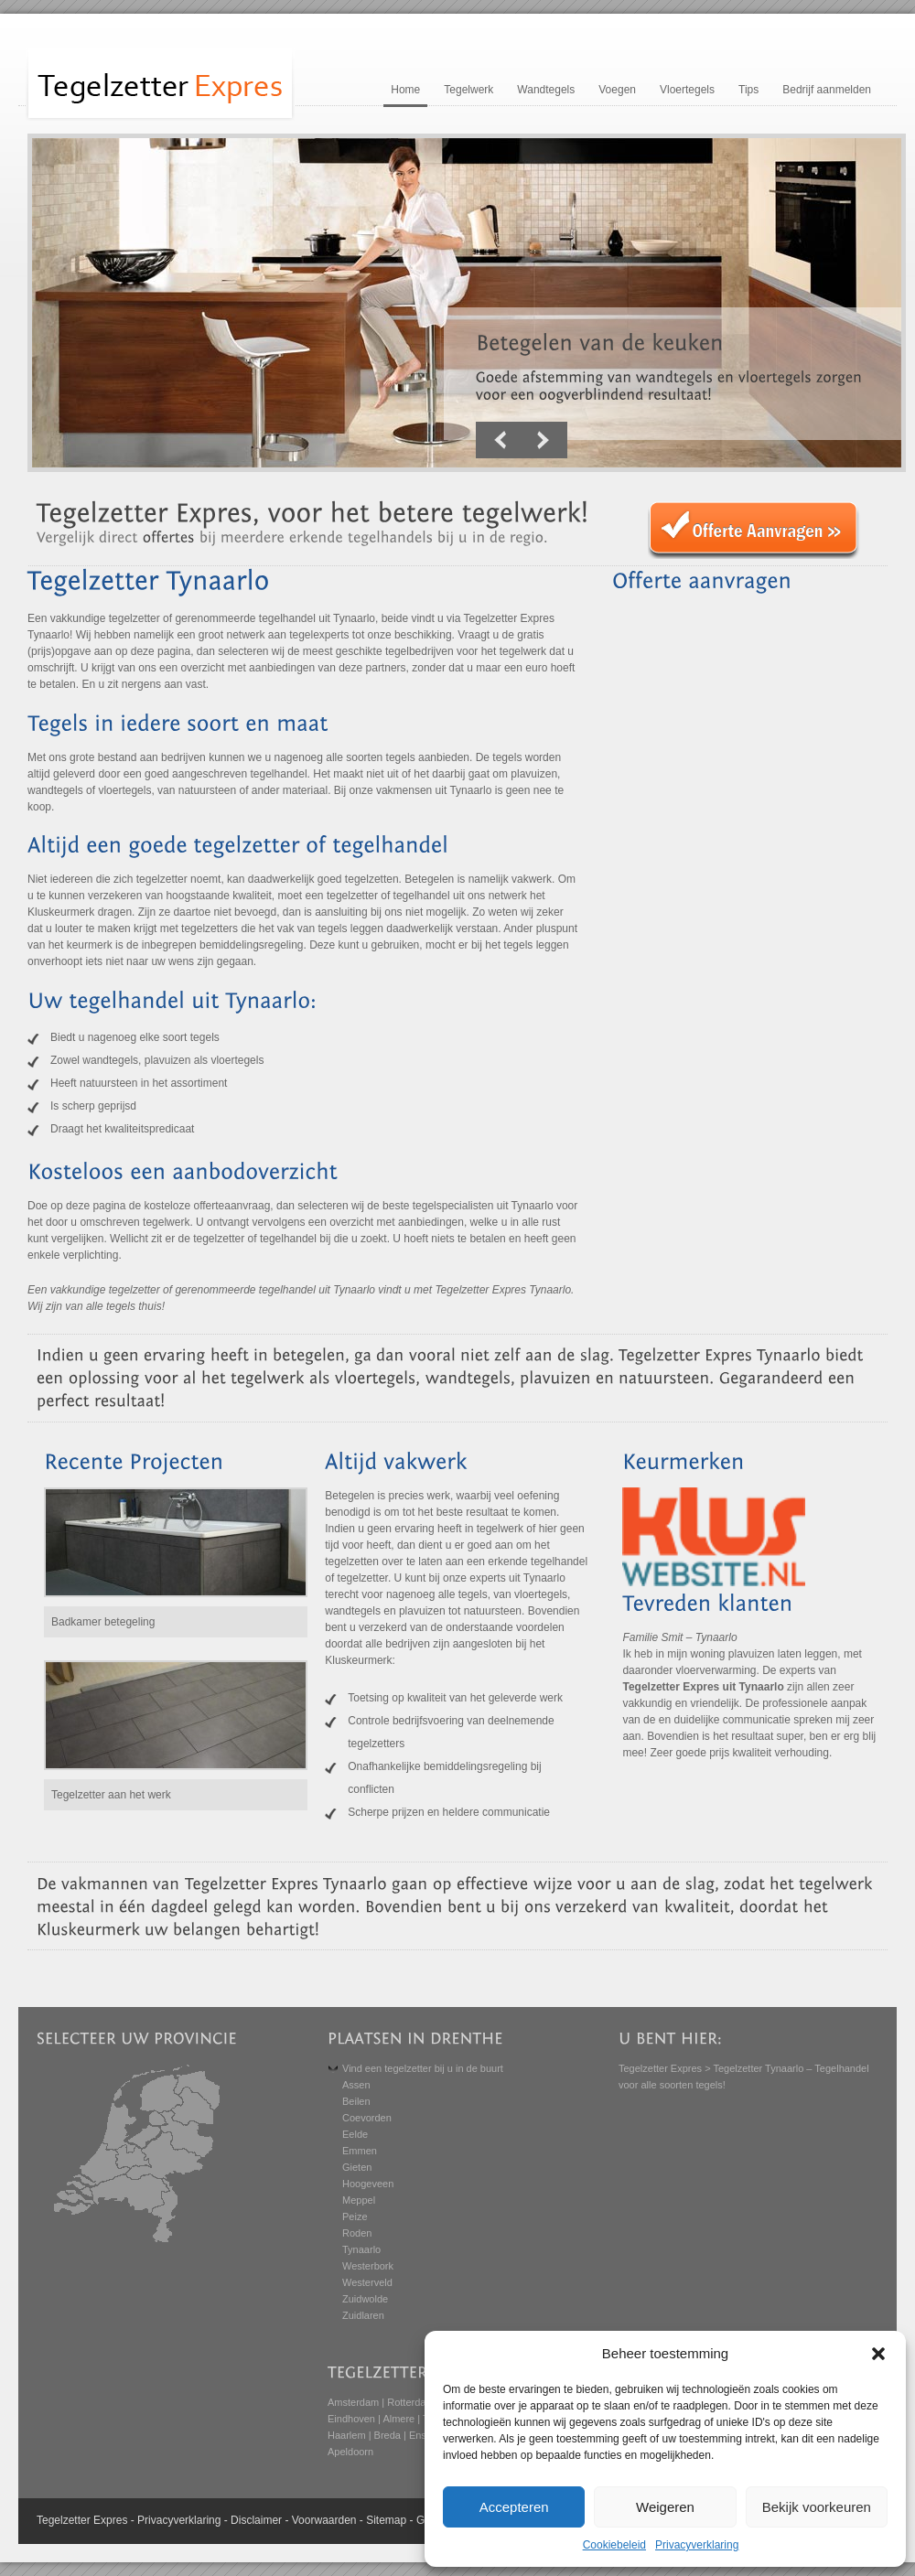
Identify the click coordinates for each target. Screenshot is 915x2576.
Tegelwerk (468, 89)
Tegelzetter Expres (660, 2068)
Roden (356, 2232)
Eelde (355, 2134)
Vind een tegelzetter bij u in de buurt (422, 2068)
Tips (748, 89)
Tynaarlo (361, 2249)
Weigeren (665, 2507)
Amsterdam (353, 2402)
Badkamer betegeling (103, 1621)
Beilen (356, 2101)
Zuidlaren (363, 2315)
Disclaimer (256, 2520)
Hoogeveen (367, 2183)
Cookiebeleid (614, 2544)
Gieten (356, 2167)
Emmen (359, 2150)
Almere (398, 2418)
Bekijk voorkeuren (816, 2507)
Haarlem (347, 2435)
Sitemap (386, 2520)
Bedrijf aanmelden (826, 89)
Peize (355, 2216)
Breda (387, 2435)
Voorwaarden (324, 2520)
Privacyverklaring (696, 2544)
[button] (878, 2354)
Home (405, 89)
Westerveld (367, 2282)
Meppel (358, 2200)
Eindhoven (351, 2418)
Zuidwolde (365, 2298)
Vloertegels (687, 89)
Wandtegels (546, 89)
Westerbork (367, 2265)
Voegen (617, 89)
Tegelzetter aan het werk (111, 1794)
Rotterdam (410, 2402)
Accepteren (514, 2507)
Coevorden (367, 2117)
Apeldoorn (350, 2451)
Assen (356, 2084)
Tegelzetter (64, 2520)
